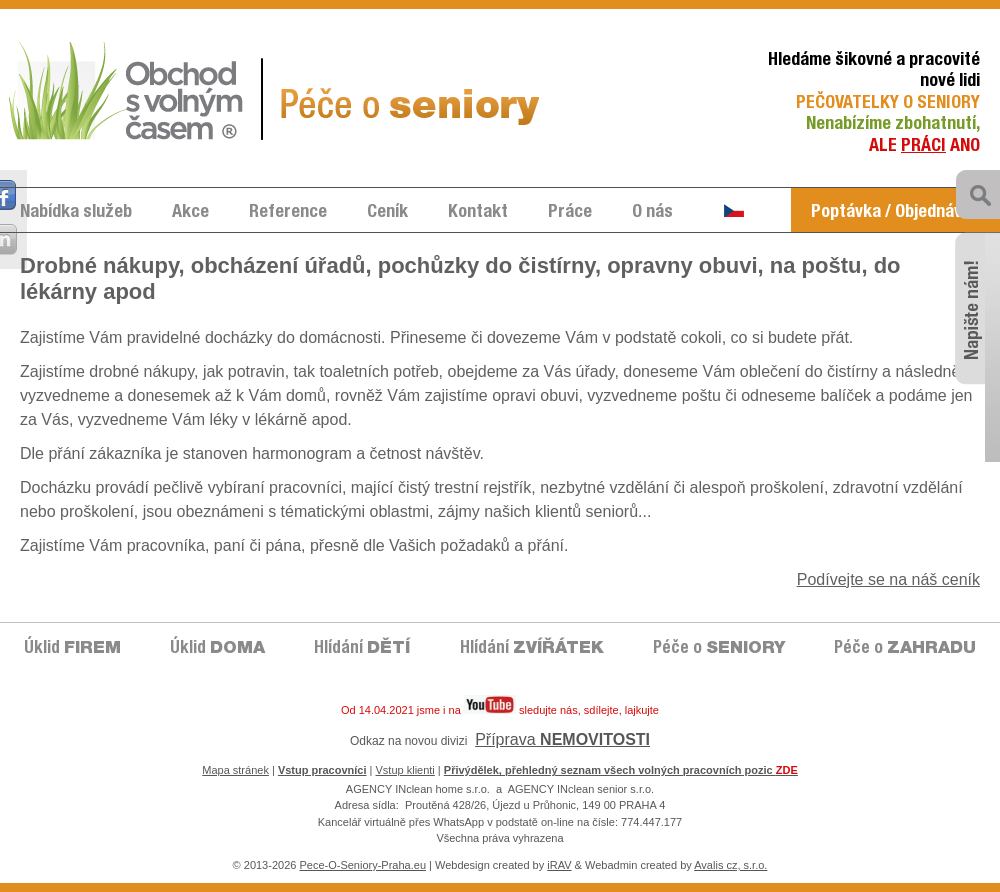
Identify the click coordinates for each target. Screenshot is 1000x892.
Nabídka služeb (76, 213)
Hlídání (362, 649)
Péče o (719, 649)
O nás (652, 213)
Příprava (562, 739)
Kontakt (478, 213)
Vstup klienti (405, 770)
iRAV (559, 865)
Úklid (72, 649)
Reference (288, 213)
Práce (570, 213)
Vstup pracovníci (322, 770)
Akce (190, 213)
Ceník (387, 213)
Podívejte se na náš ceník (888, 579)
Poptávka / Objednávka (895, 213)
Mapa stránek (235, 770)
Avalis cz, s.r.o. (730, 865)
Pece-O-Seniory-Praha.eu (362, 865)
